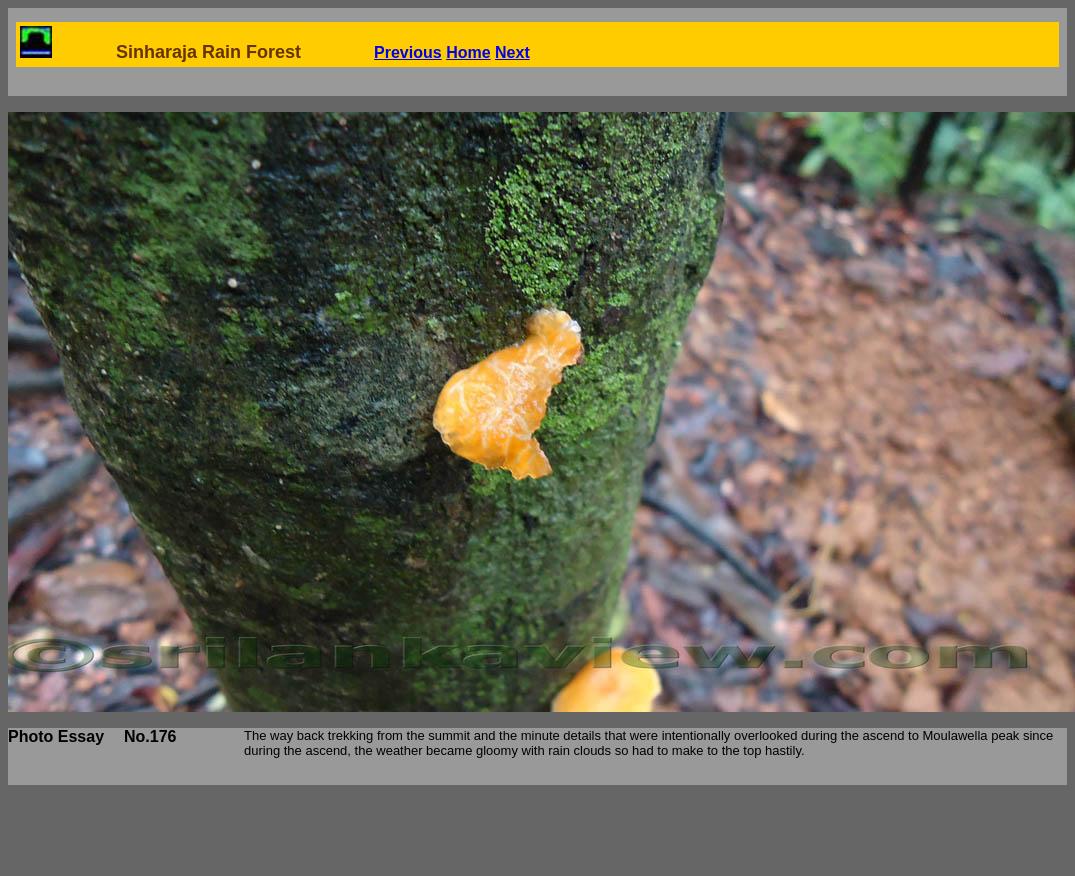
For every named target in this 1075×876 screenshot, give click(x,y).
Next (512, 52)
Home (468, 52)
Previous (408, 52)
